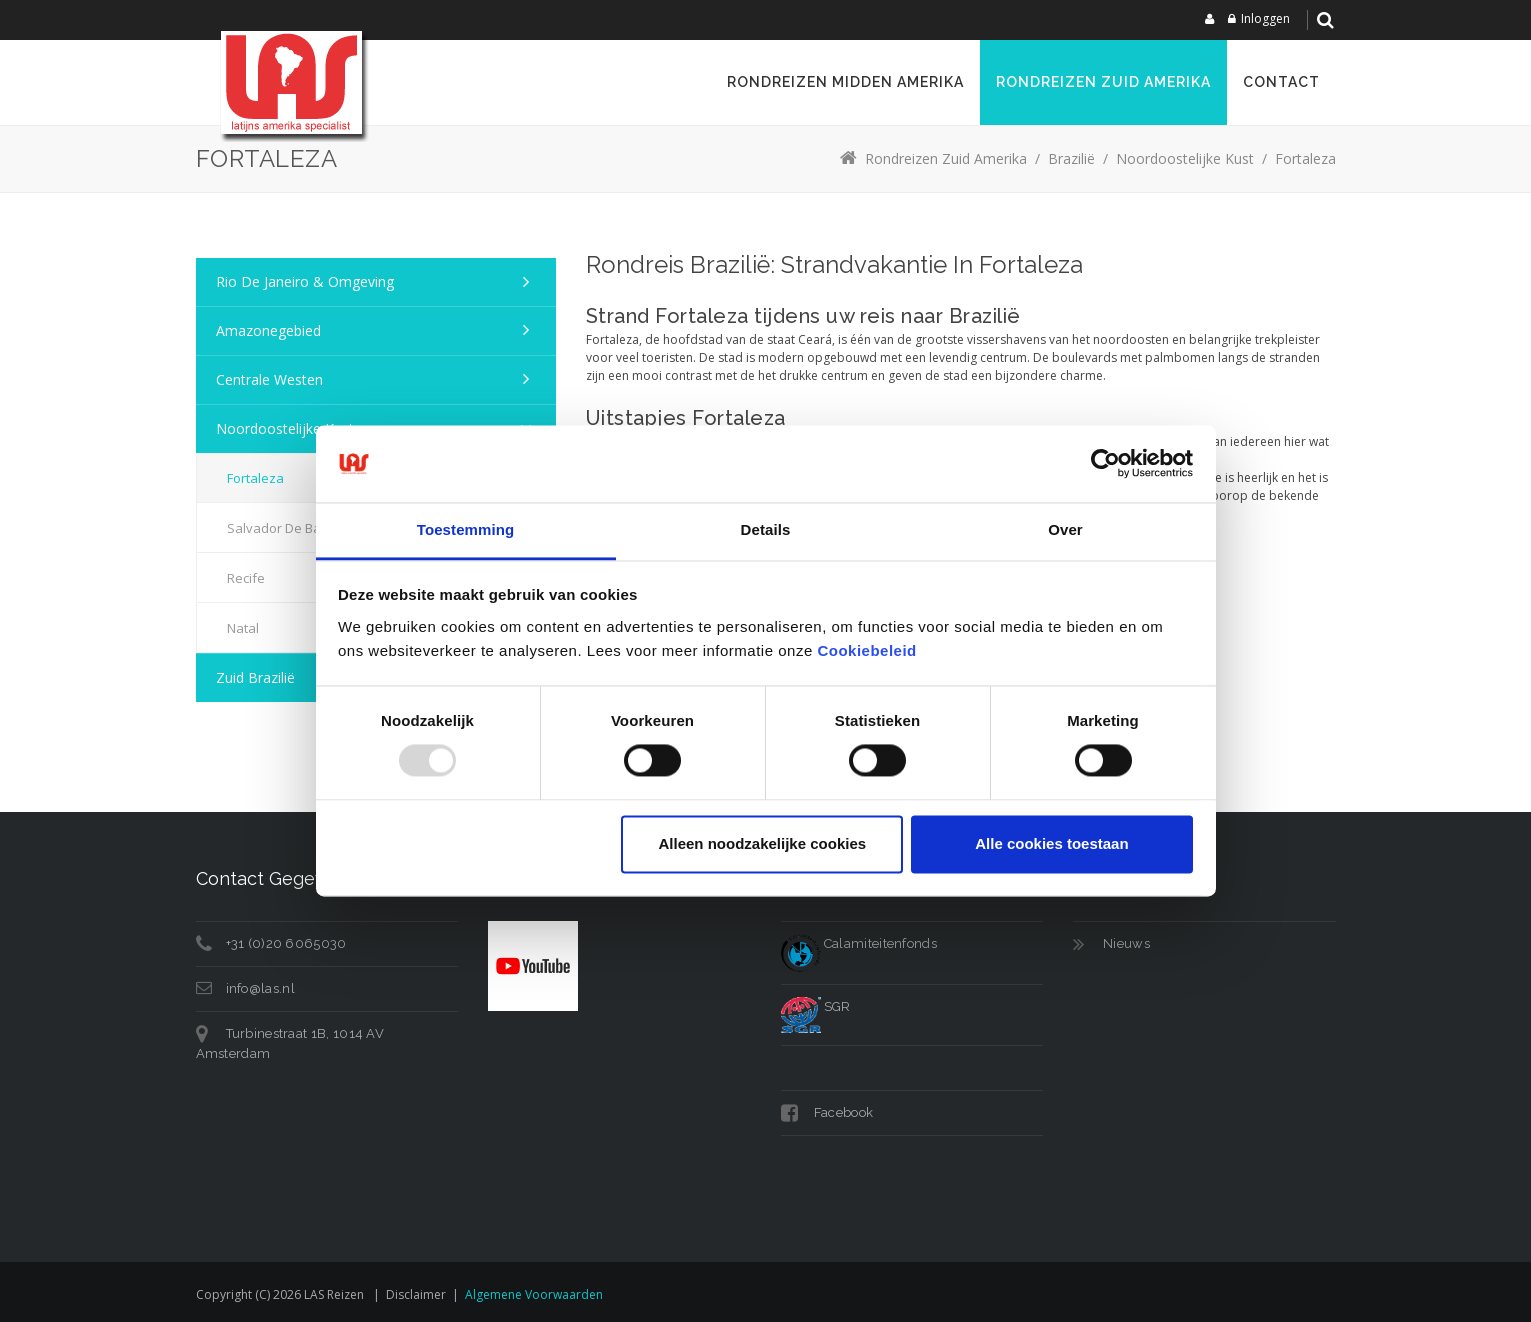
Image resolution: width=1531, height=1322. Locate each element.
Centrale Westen (269, 379)
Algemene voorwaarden (534, 1294)
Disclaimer (416, 1294)
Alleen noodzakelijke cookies (763, 843)
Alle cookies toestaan (1051, 843)
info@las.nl (260, 988)
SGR (816, 1006)
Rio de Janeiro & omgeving (305, 281)
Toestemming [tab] (466, 529)
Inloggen (1265, 18)
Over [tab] (1065, 529)
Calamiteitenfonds (859, 943)
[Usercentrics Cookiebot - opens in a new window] (1105, 464)
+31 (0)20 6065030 (286, 943)
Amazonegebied (268, 330)
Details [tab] (766, 529)
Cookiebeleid (866, 650)
